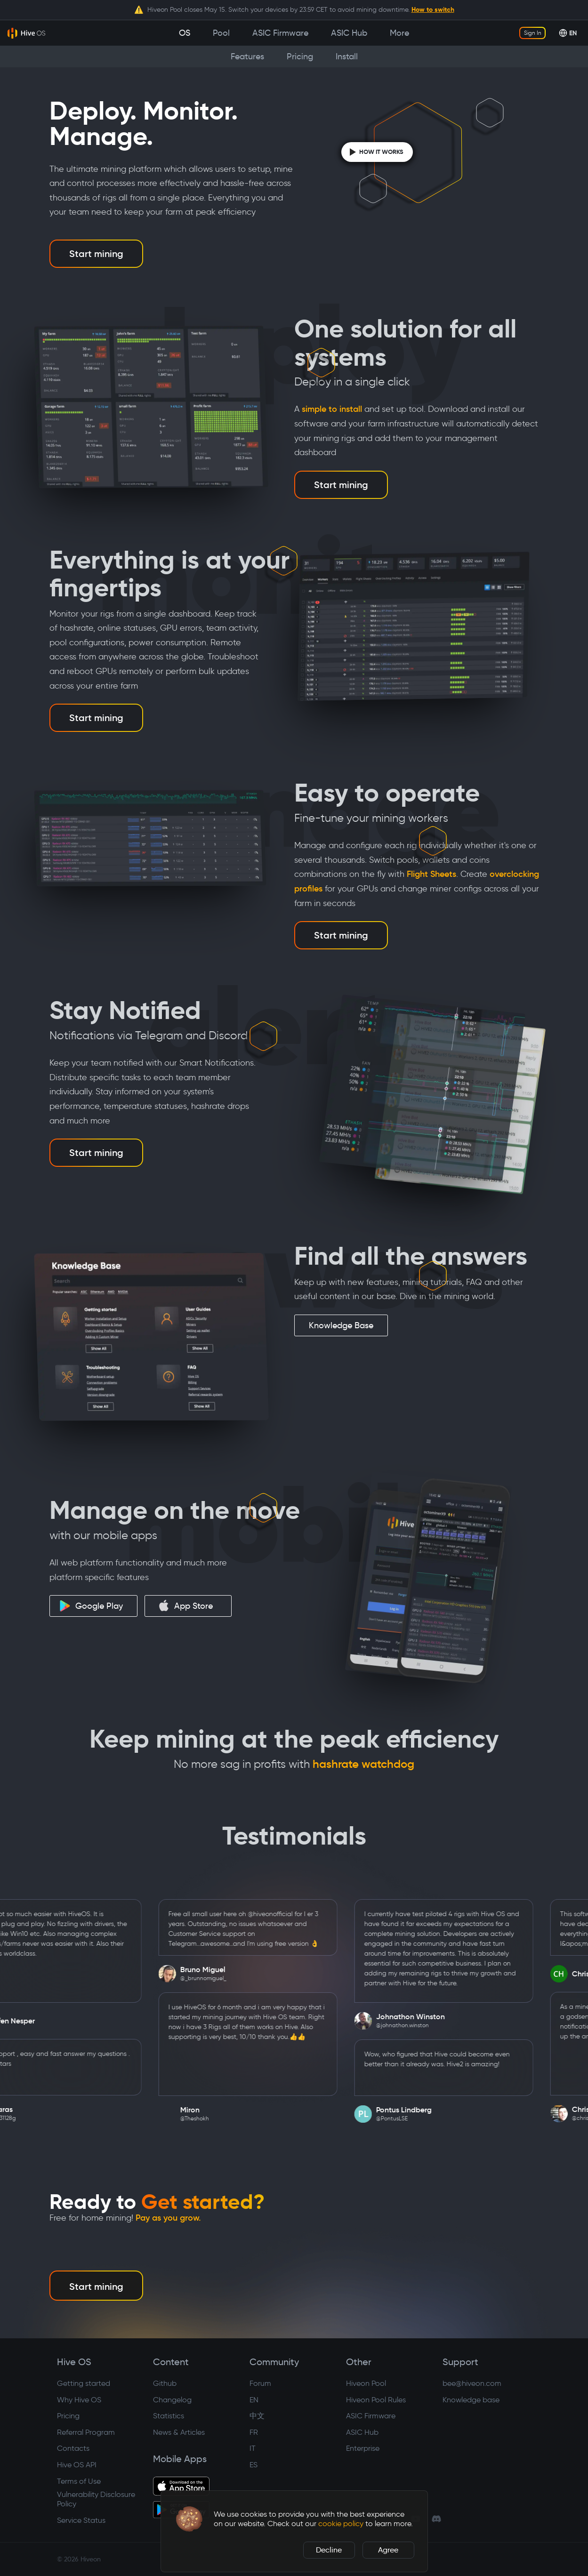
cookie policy (340, 2523)
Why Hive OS (79, 2399)
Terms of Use (79, 2481)
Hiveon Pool (366, 2383)
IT (253, 2448)
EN (254, 2399)
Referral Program (86, 2432)
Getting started (83, 2383)
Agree (388, 2549)
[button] (189, 2519)
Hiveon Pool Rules (376, 2399)
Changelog (172, 2399)
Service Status (81, 2520)
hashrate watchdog (363, 1764)
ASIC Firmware (370, 2415)
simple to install (332, 409)
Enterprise (362, 2448)
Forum (260, 2383)
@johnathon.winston (422, 2025)
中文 (257, 2415)
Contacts (73, 2448)
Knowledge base (471, 2399)
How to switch (432, 9)
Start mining (96, 253)
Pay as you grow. (168, 2218)
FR (254, 2432)
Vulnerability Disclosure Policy (96, 2499)
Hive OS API (77, 2464)
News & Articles (179, 2432)
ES (254, 2464)
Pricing (68, 2415)
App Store (185, 1605)
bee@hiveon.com (472, 2383)
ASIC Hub (362, 2432)
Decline (329, 2549)
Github (165, 2383)
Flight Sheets (431, 874)
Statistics (168, 2415)
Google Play (91, 1606)
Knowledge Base (341, 1325)
